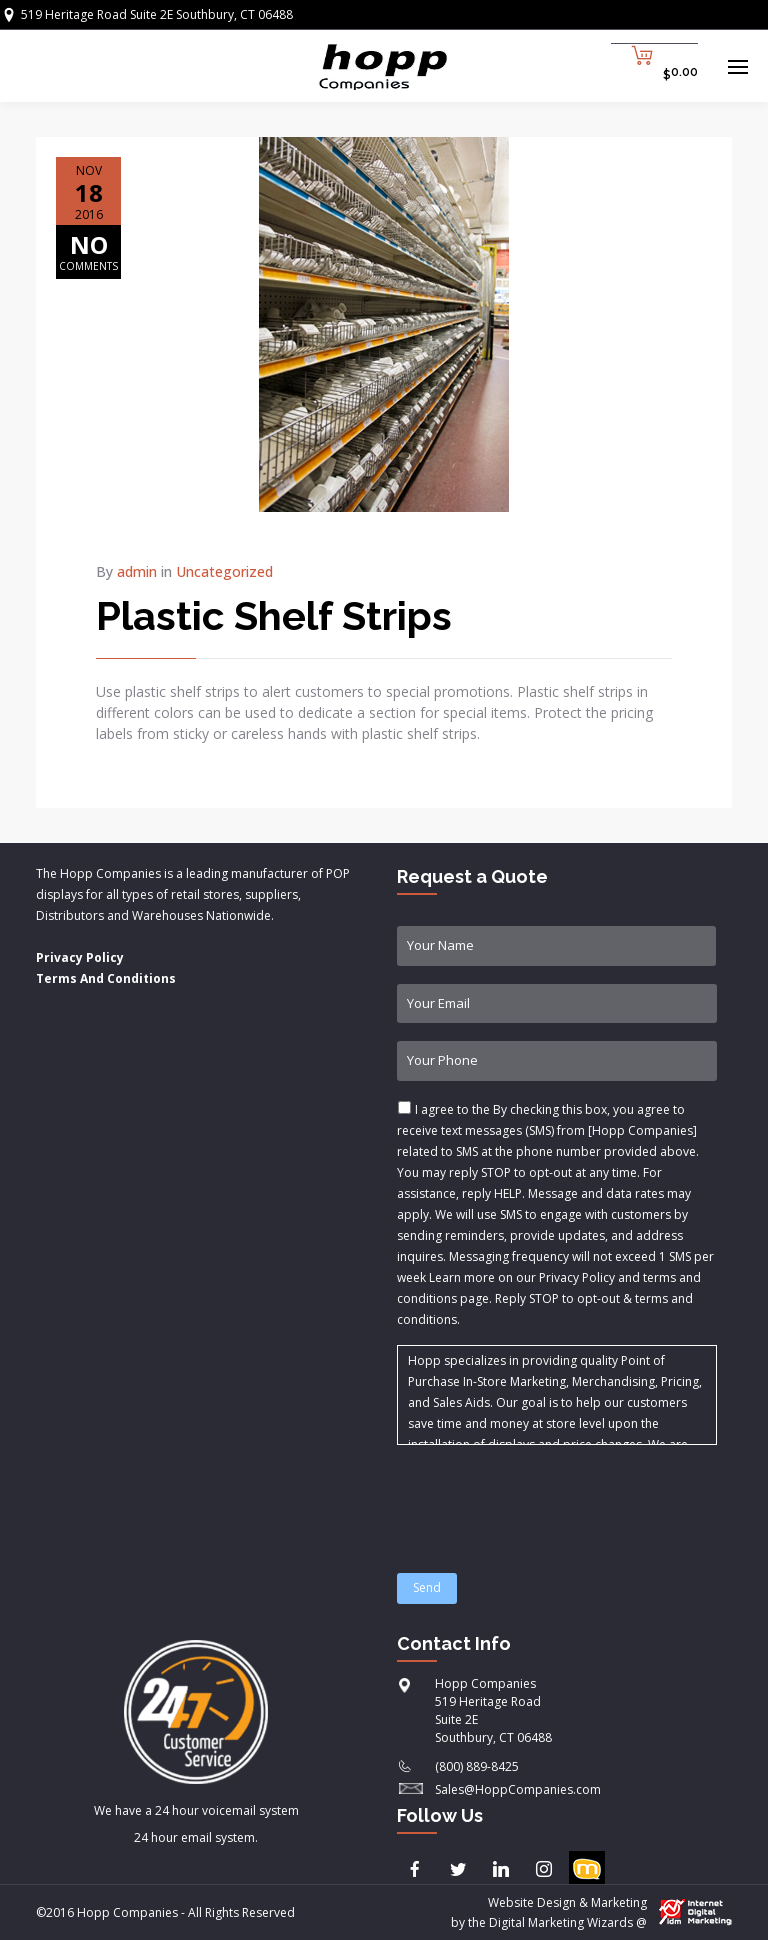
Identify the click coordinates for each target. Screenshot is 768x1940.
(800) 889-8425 (477, 1766)
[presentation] (549, 1497)
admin (137, 571)
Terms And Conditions (106, 978)
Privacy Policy (80, 957)
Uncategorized (224, 571)
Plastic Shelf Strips (274, 615)
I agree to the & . (555, 1214)
